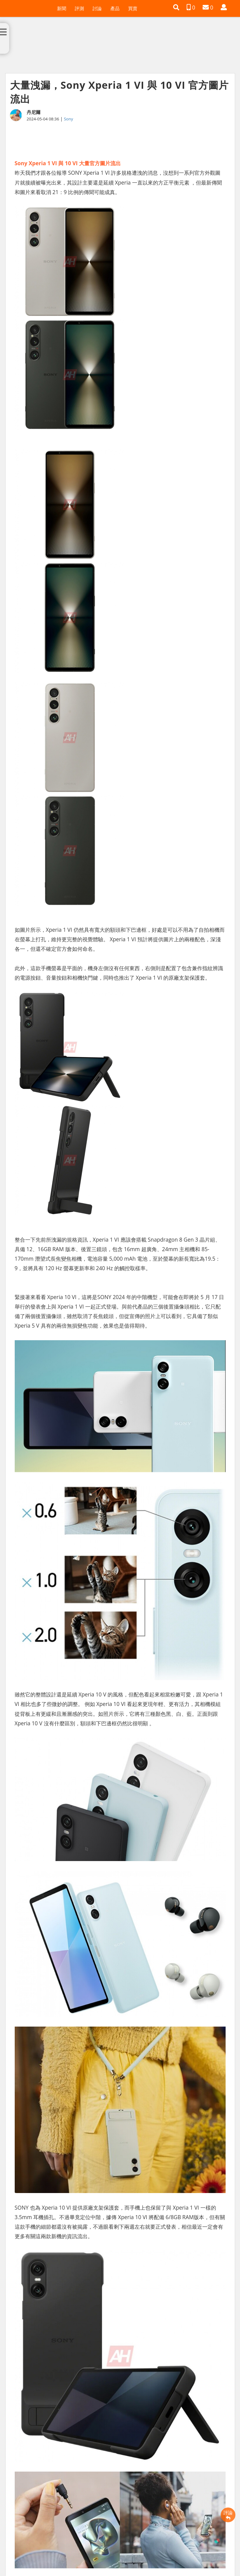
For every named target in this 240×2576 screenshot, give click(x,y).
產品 (115, 8)
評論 (228, 2514)
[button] (176, 7)
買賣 (132, 8)
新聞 (61, 8)
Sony (68, 119)
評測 (79, 8)
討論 (97, 8)
